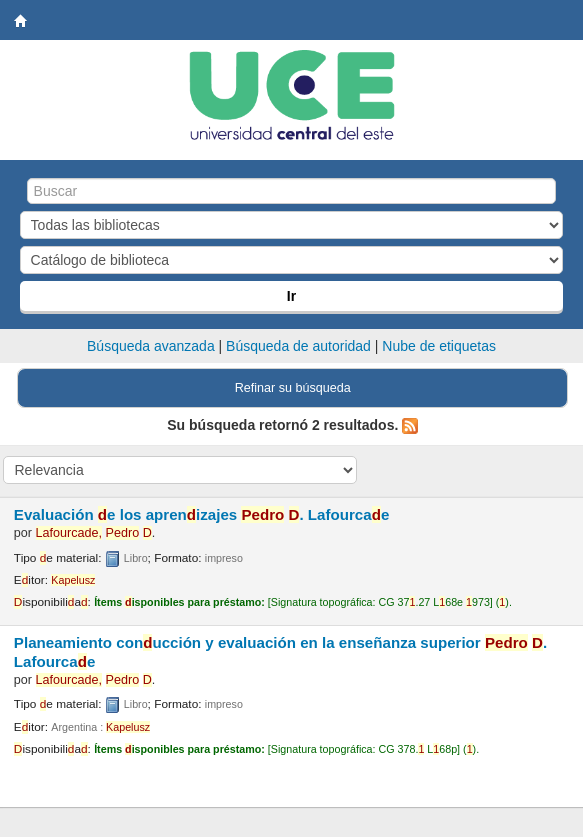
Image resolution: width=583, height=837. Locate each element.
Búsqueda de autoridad (298, 346)
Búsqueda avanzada (151, 346)
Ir (291, 296)
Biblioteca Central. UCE (21, 21)
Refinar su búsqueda (293, 388)
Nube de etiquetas (439, 346)
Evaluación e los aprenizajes (201, 514)
